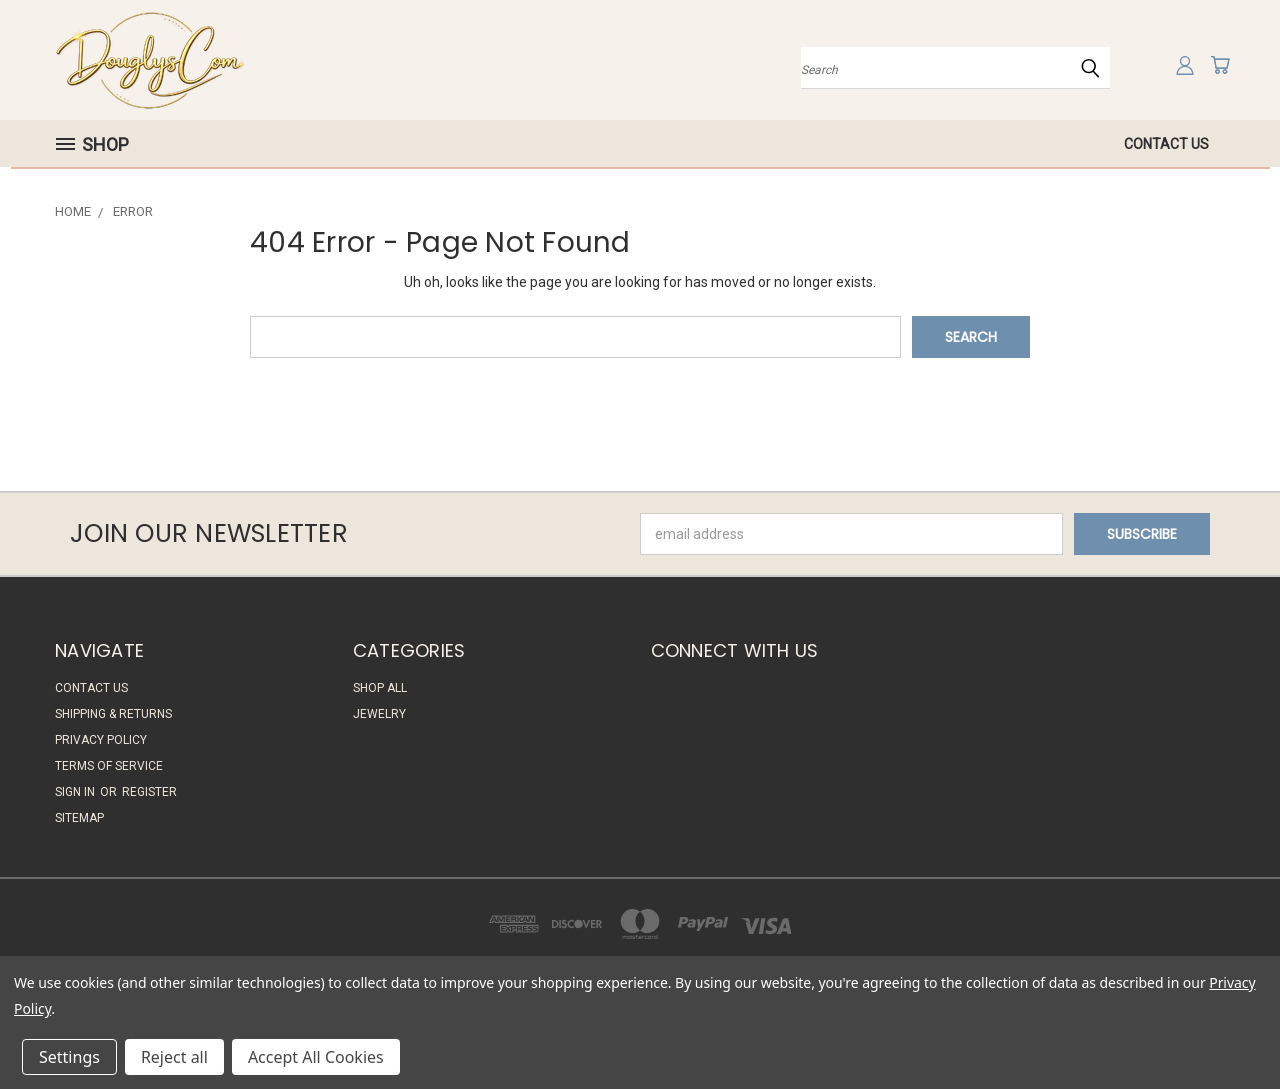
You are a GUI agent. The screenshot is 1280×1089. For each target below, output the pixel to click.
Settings (69, 1057)
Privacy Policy (101, 740)
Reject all (174, 1057)
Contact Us (1166, 144)
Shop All (380, 688)
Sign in (76, 792)
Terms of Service (109, 766)
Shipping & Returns (113, 714)
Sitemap (79, 818)
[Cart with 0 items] (1220, 65)
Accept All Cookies (316, 1057)
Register (149, 792)
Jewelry (379, 714)
